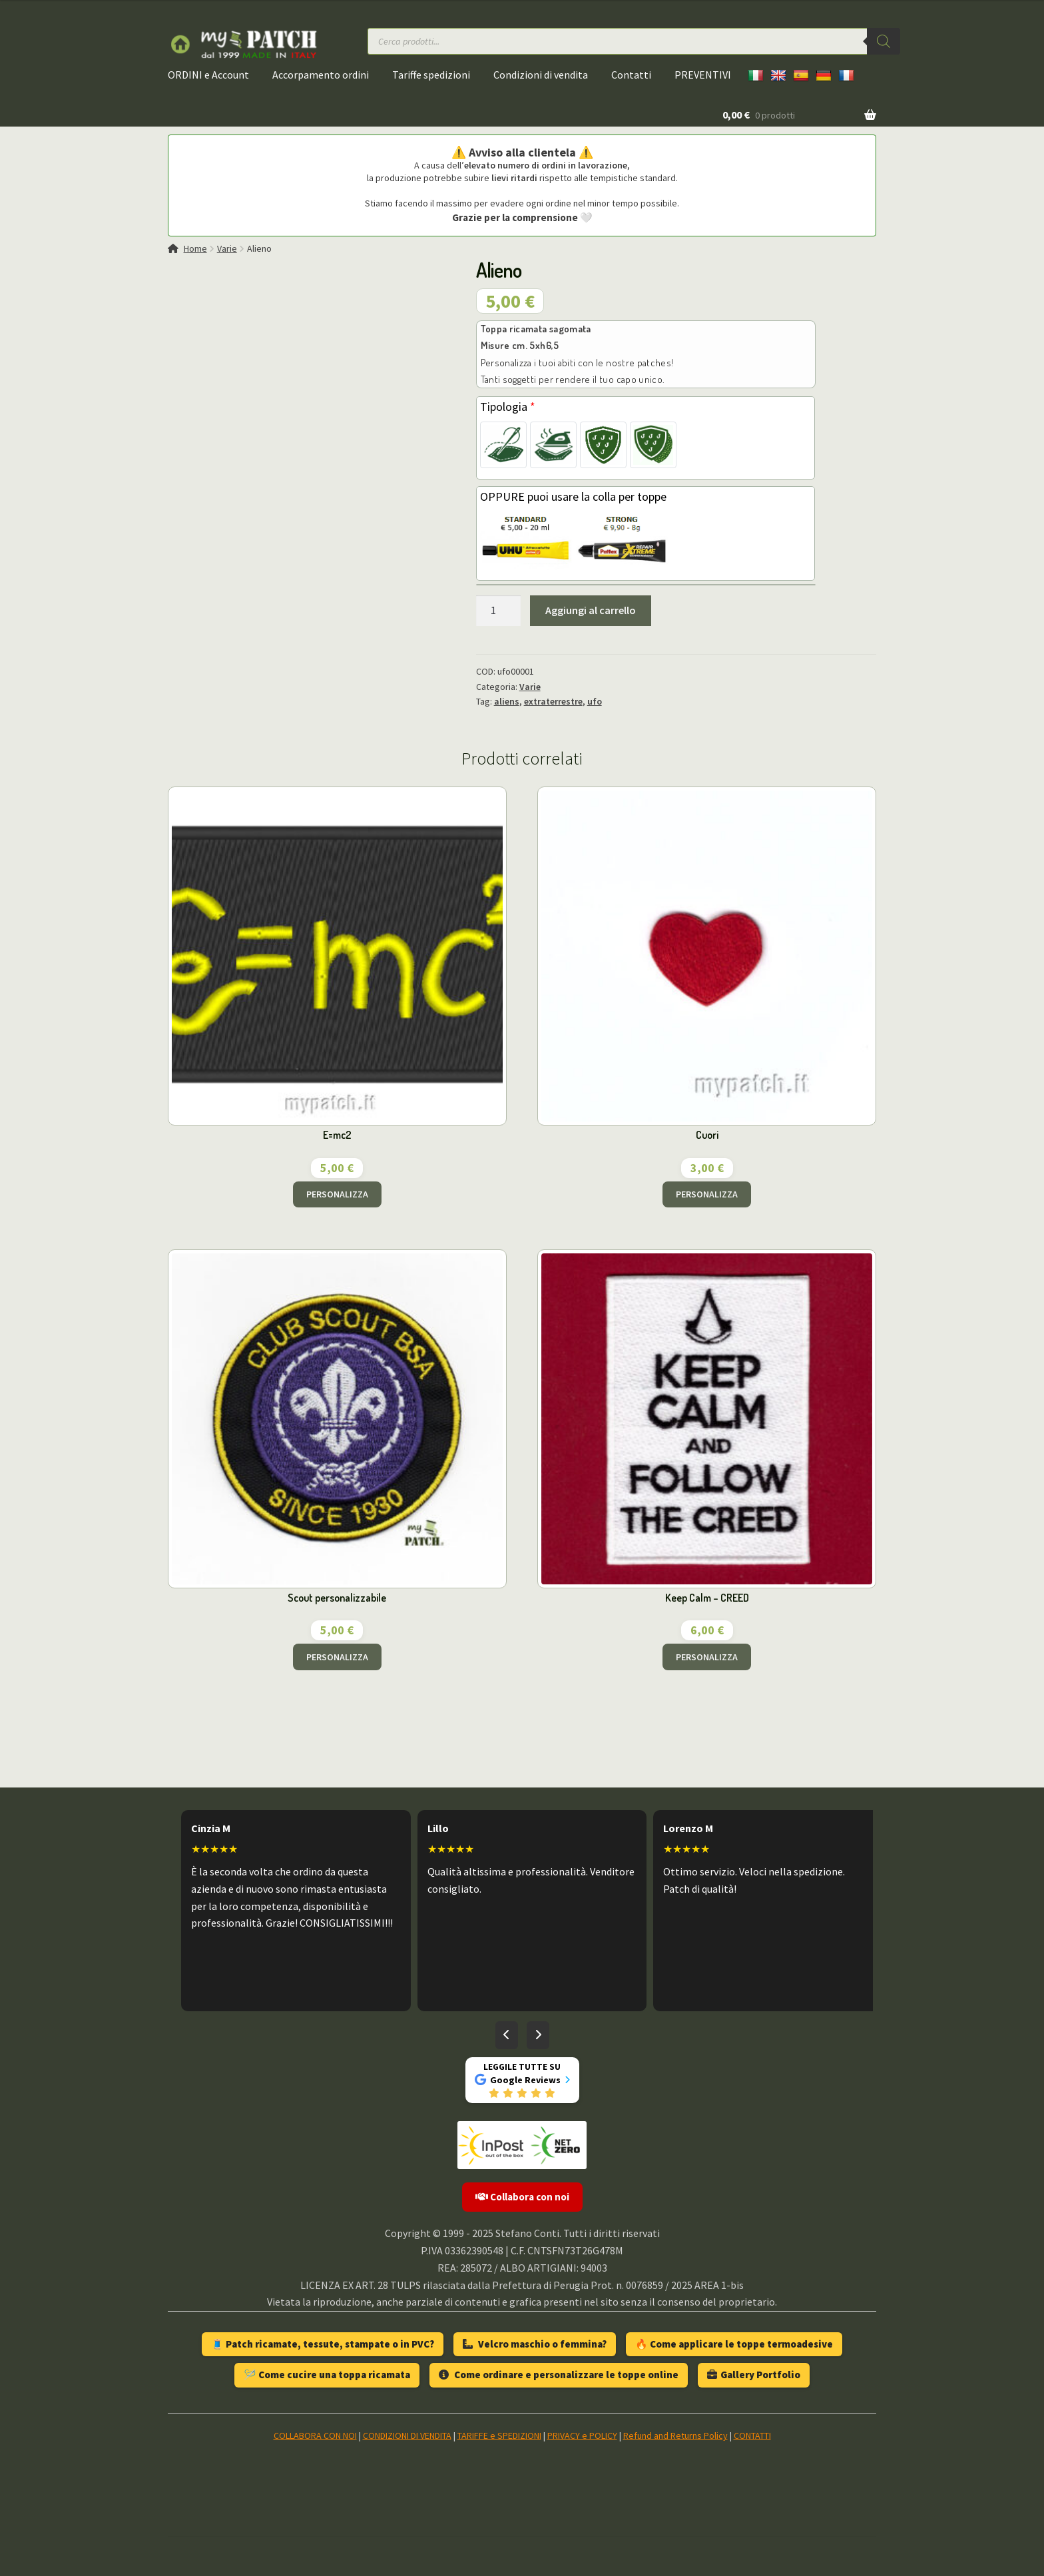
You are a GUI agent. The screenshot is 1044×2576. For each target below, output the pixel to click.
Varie (227, 248)
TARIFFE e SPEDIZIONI (499, 2435)
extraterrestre (553, 701)
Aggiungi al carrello (590, 610)
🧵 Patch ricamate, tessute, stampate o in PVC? (322, 2344)
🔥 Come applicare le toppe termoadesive (734, 2344)
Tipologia (507, 406)
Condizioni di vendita (540, 74)
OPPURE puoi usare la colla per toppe (573, 496)
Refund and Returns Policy (675, 2435)
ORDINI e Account (208, 74)
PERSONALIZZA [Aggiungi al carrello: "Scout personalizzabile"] (337, 1657)
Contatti (631, 74)
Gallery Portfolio (753, 2374)
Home (195, 248)
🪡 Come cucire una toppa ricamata (327, 2374)
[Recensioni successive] (538, 2035)
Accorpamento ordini (320, 74)
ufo (594, 701)
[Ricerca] (883, 41)
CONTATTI (752, 2435)
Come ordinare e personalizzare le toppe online (558, 2374)
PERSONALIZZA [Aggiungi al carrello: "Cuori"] (707, 1194)
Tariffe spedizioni (431, 74)
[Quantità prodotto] (498, 610)
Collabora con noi (522, 2196)
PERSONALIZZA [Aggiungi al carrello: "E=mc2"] (337, 1194)
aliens (506, 701)
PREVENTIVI (702, 74)
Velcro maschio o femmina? (535, 2344)
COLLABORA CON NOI (315, 2435)
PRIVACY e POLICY (582, 2435)
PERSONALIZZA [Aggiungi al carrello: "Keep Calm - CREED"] (707, 1657)
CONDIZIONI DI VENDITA (407, 2435)
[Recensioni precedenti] (506, 2035)
